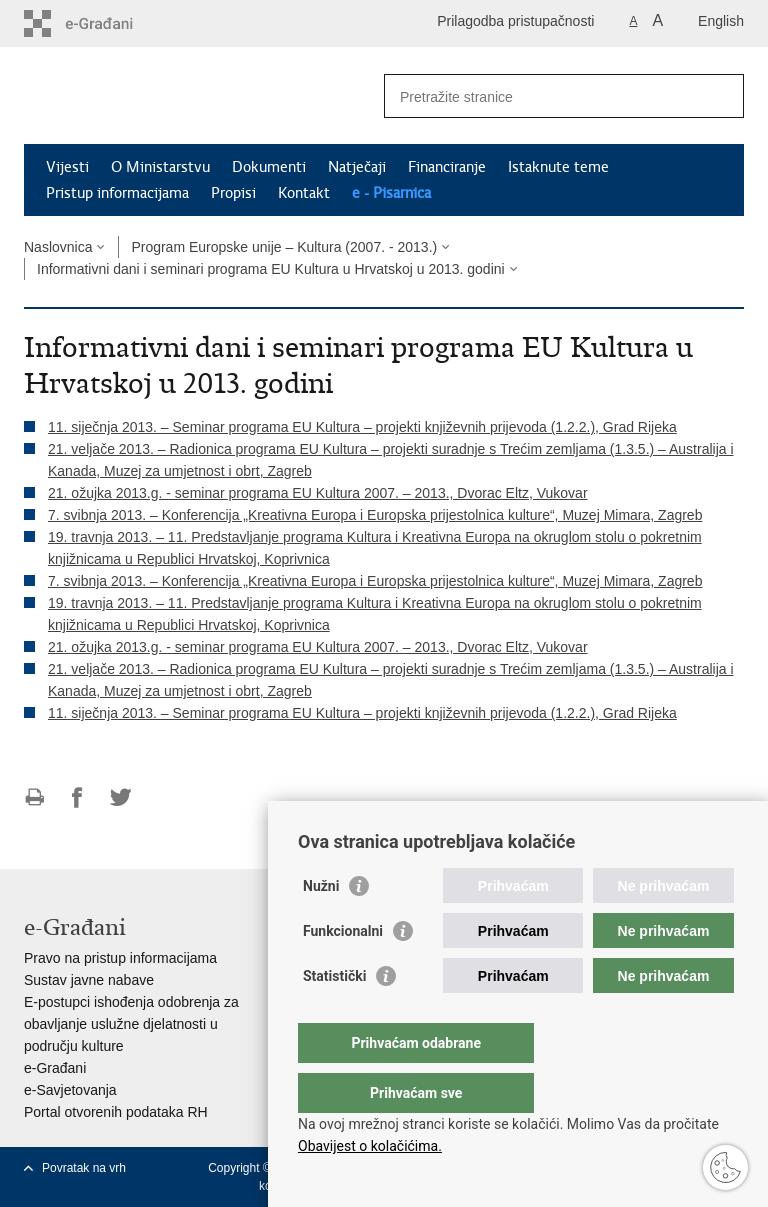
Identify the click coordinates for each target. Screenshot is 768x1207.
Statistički (334, 1016)
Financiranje (447, 167)
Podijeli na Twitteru (120, 797)
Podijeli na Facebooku (77, 797)
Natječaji (357, 167)
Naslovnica (58, 247)
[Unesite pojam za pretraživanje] (542, 96)
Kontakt (304, 193)
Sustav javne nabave (89, 980)
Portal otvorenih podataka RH (116, 1112)
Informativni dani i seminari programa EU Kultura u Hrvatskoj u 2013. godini (271, 269)
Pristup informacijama (117, 193)
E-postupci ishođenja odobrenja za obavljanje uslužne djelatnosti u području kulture (131, 1024)
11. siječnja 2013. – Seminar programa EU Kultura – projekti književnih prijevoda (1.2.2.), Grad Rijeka (362, 427)
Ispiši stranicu (34, 797)
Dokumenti (269, 167)
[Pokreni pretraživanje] (721, 96)
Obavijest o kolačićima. (370, 1146)
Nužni (321, 926)
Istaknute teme (558, 167)
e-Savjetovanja (70, 1090)
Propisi (233, 193)
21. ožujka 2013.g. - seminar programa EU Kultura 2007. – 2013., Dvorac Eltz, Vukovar (318, 493)
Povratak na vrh (84, 1168)
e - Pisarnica (391, 193)
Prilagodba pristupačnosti (515, 21)
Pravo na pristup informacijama (120, 958)
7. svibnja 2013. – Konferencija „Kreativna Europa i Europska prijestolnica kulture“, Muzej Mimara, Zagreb (375, 515)
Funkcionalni (343, 971)
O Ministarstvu (160, 167)
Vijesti (67, 167)
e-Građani (55, 1068)
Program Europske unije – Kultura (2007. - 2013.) (284, 247)
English (721, 21)
